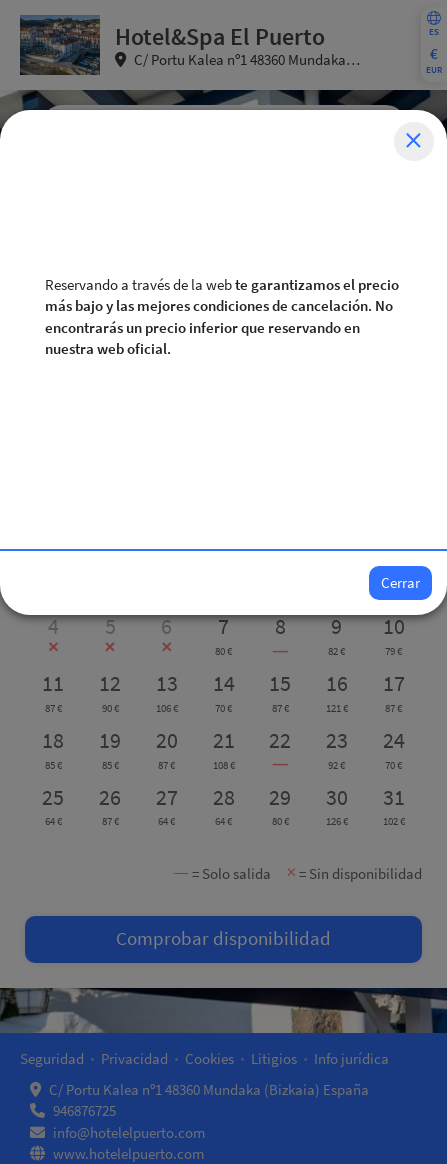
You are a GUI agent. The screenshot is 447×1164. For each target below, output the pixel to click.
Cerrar (400, 582)
